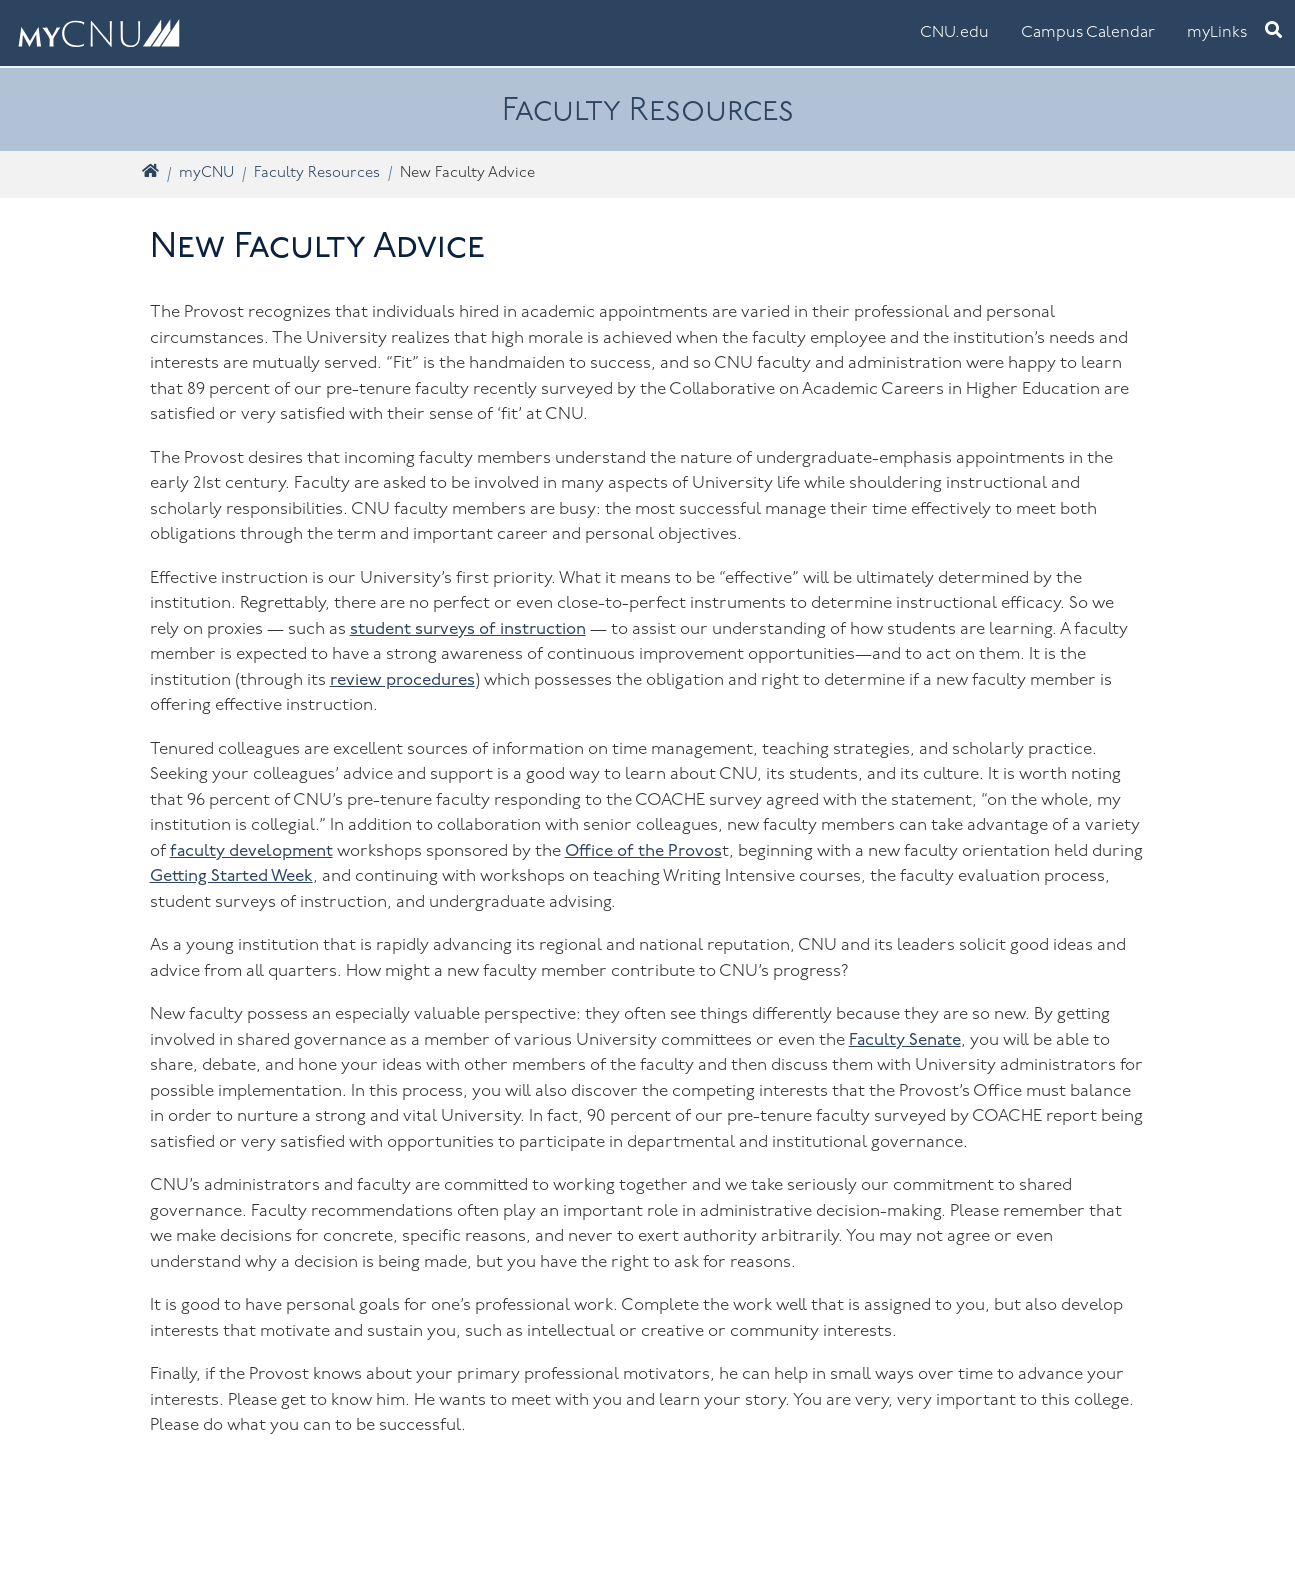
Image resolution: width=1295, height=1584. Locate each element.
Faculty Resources (317, 173)
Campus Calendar (1088, 33)
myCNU (206, 173)
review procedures (402, 680)
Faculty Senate (905, 1040)
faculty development (251, 851)
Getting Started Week (231, 876)
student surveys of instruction (468, 629)
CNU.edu (954, 33)
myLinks (1217, 33)
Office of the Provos (643, 851)
